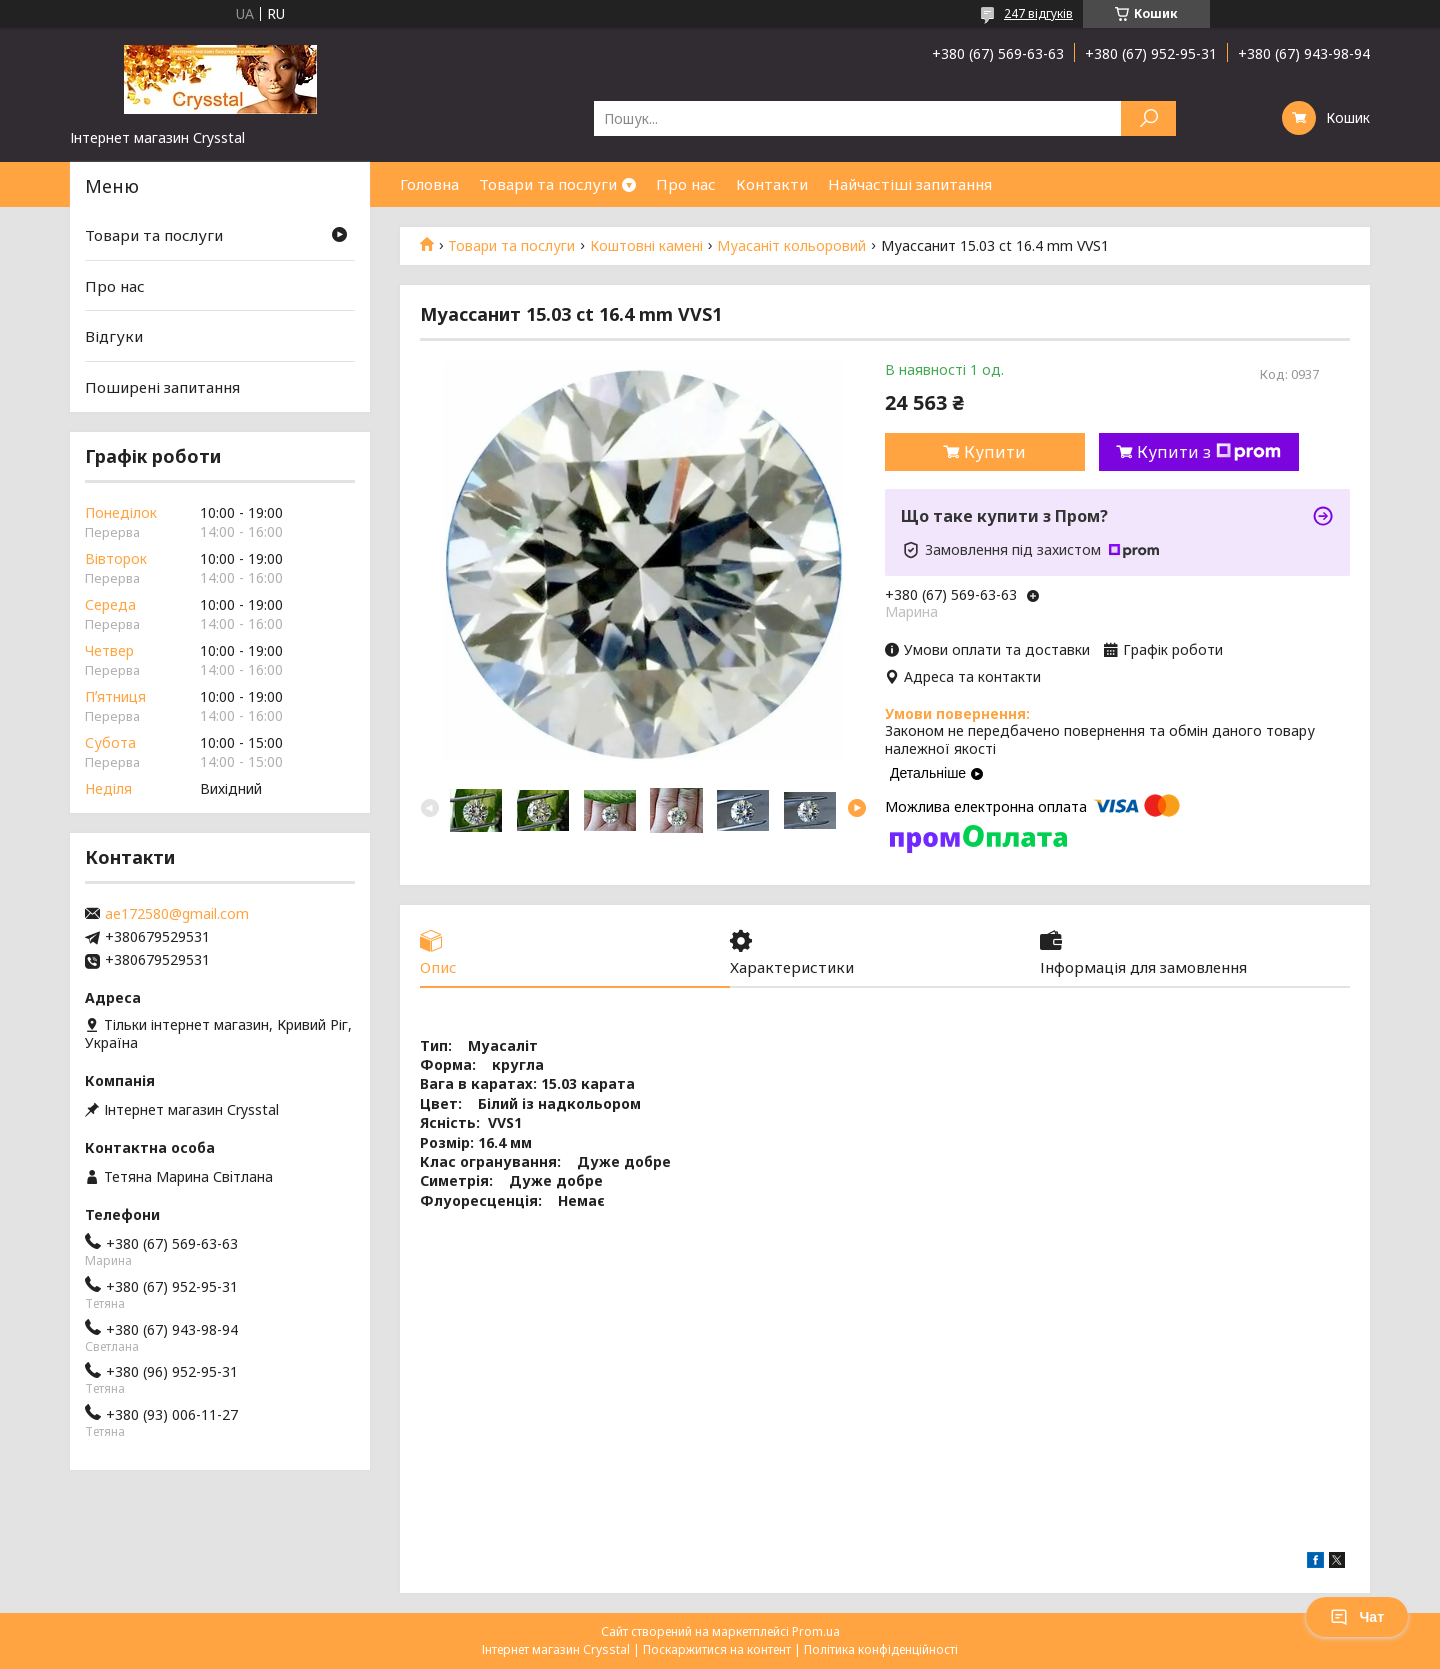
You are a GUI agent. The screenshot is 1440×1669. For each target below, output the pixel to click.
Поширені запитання (162, 387)
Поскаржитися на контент (717, 1649)
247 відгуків (1038, 13)
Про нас (686, 184)
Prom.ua (816, 1631)
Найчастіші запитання (910, 184)
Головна (429, 184)
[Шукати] (1148, 118)
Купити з (1209, 452)
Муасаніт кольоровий (791, 246)
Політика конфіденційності (881, 1649)
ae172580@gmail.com (177, 914)
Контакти (772, 184)
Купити (995, 452)
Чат (1357, 1617)
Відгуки (114, 336)
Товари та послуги (548, 184)
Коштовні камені (646, 246)
